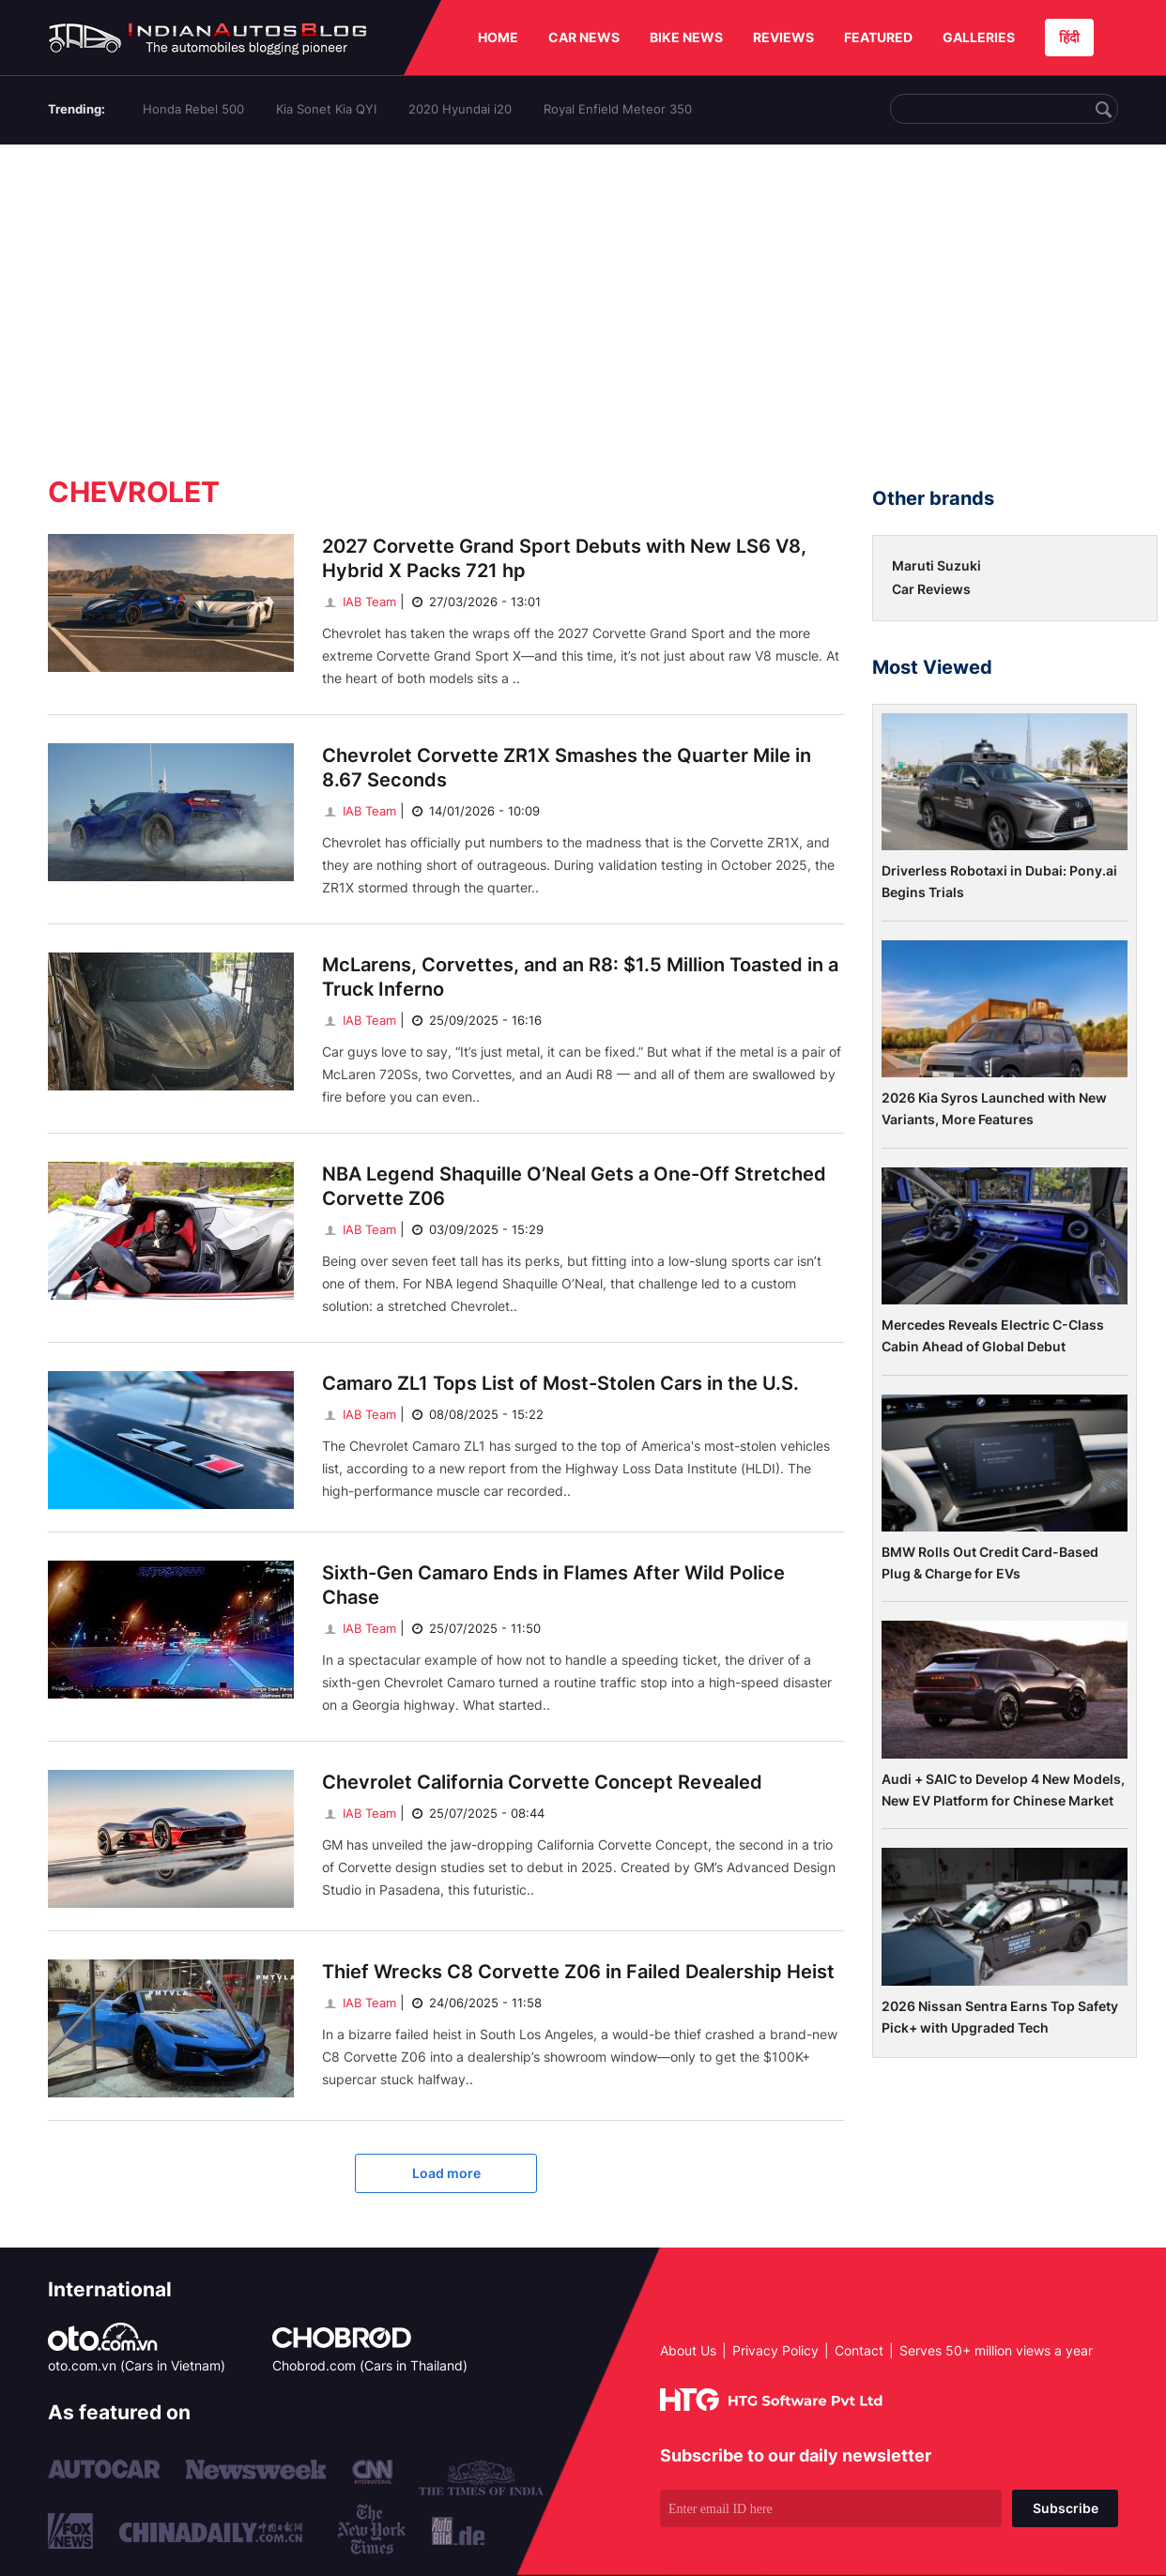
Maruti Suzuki (936, 565)
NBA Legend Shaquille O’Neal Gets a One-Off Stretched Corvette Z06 (574, 1186)
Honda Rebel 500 (193, 108)
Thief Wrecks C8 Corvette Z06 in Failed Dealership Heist (578, 1971)
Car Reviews (931, 589)
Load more (446, 2173)
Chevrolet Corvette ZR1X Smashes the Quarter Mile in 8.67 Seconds (566, 767)
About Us (688, 2350)
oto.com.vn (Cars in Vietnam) (136, 2365)
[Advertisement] (583, 303)
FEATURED (878, 37)
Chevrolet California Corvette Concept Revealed (542, 1782)
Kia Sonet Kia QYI (326, 108)
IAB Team (359, 601)
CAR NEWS (584, 37)
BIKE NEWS (686, 37)
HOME (498, 37)
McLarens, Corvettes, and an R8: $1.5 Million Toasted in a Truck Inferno (580, 976)
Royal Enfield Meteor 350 (618, 108)
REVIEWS (783, 37)
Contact (859, 2350)
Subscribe (1065, 2508)
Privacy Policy (775, 2350)
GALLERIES (979, 37)
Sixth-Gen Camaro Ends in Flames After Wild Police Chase (553, 1585)
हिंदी (1069, 37)
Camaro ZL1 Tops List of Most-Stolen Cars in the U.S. (560, 1383)
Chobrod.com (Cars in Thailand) (370, 2365)
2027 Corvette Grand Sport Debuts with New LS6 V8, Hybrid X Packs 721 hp (564, 558)
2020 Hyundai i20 (460, 108)
